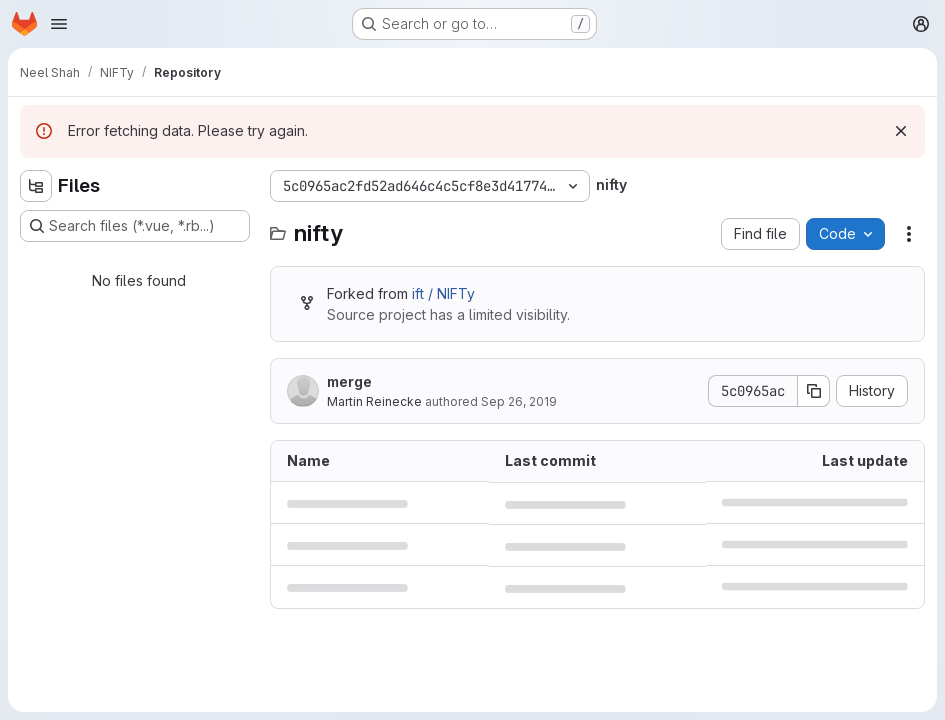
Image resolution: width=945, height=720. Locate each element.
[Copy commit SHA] (814, 391)
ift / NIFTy (443, 293)
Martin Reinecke (374, 401)
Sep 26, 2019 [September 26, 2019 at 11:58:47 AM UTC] (519, 401)
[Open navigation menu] (59, 24)
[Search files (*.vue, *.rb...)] (135, 226)
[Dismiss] (901, 131)
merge (349, 381)
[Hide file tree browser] (36, 186)
